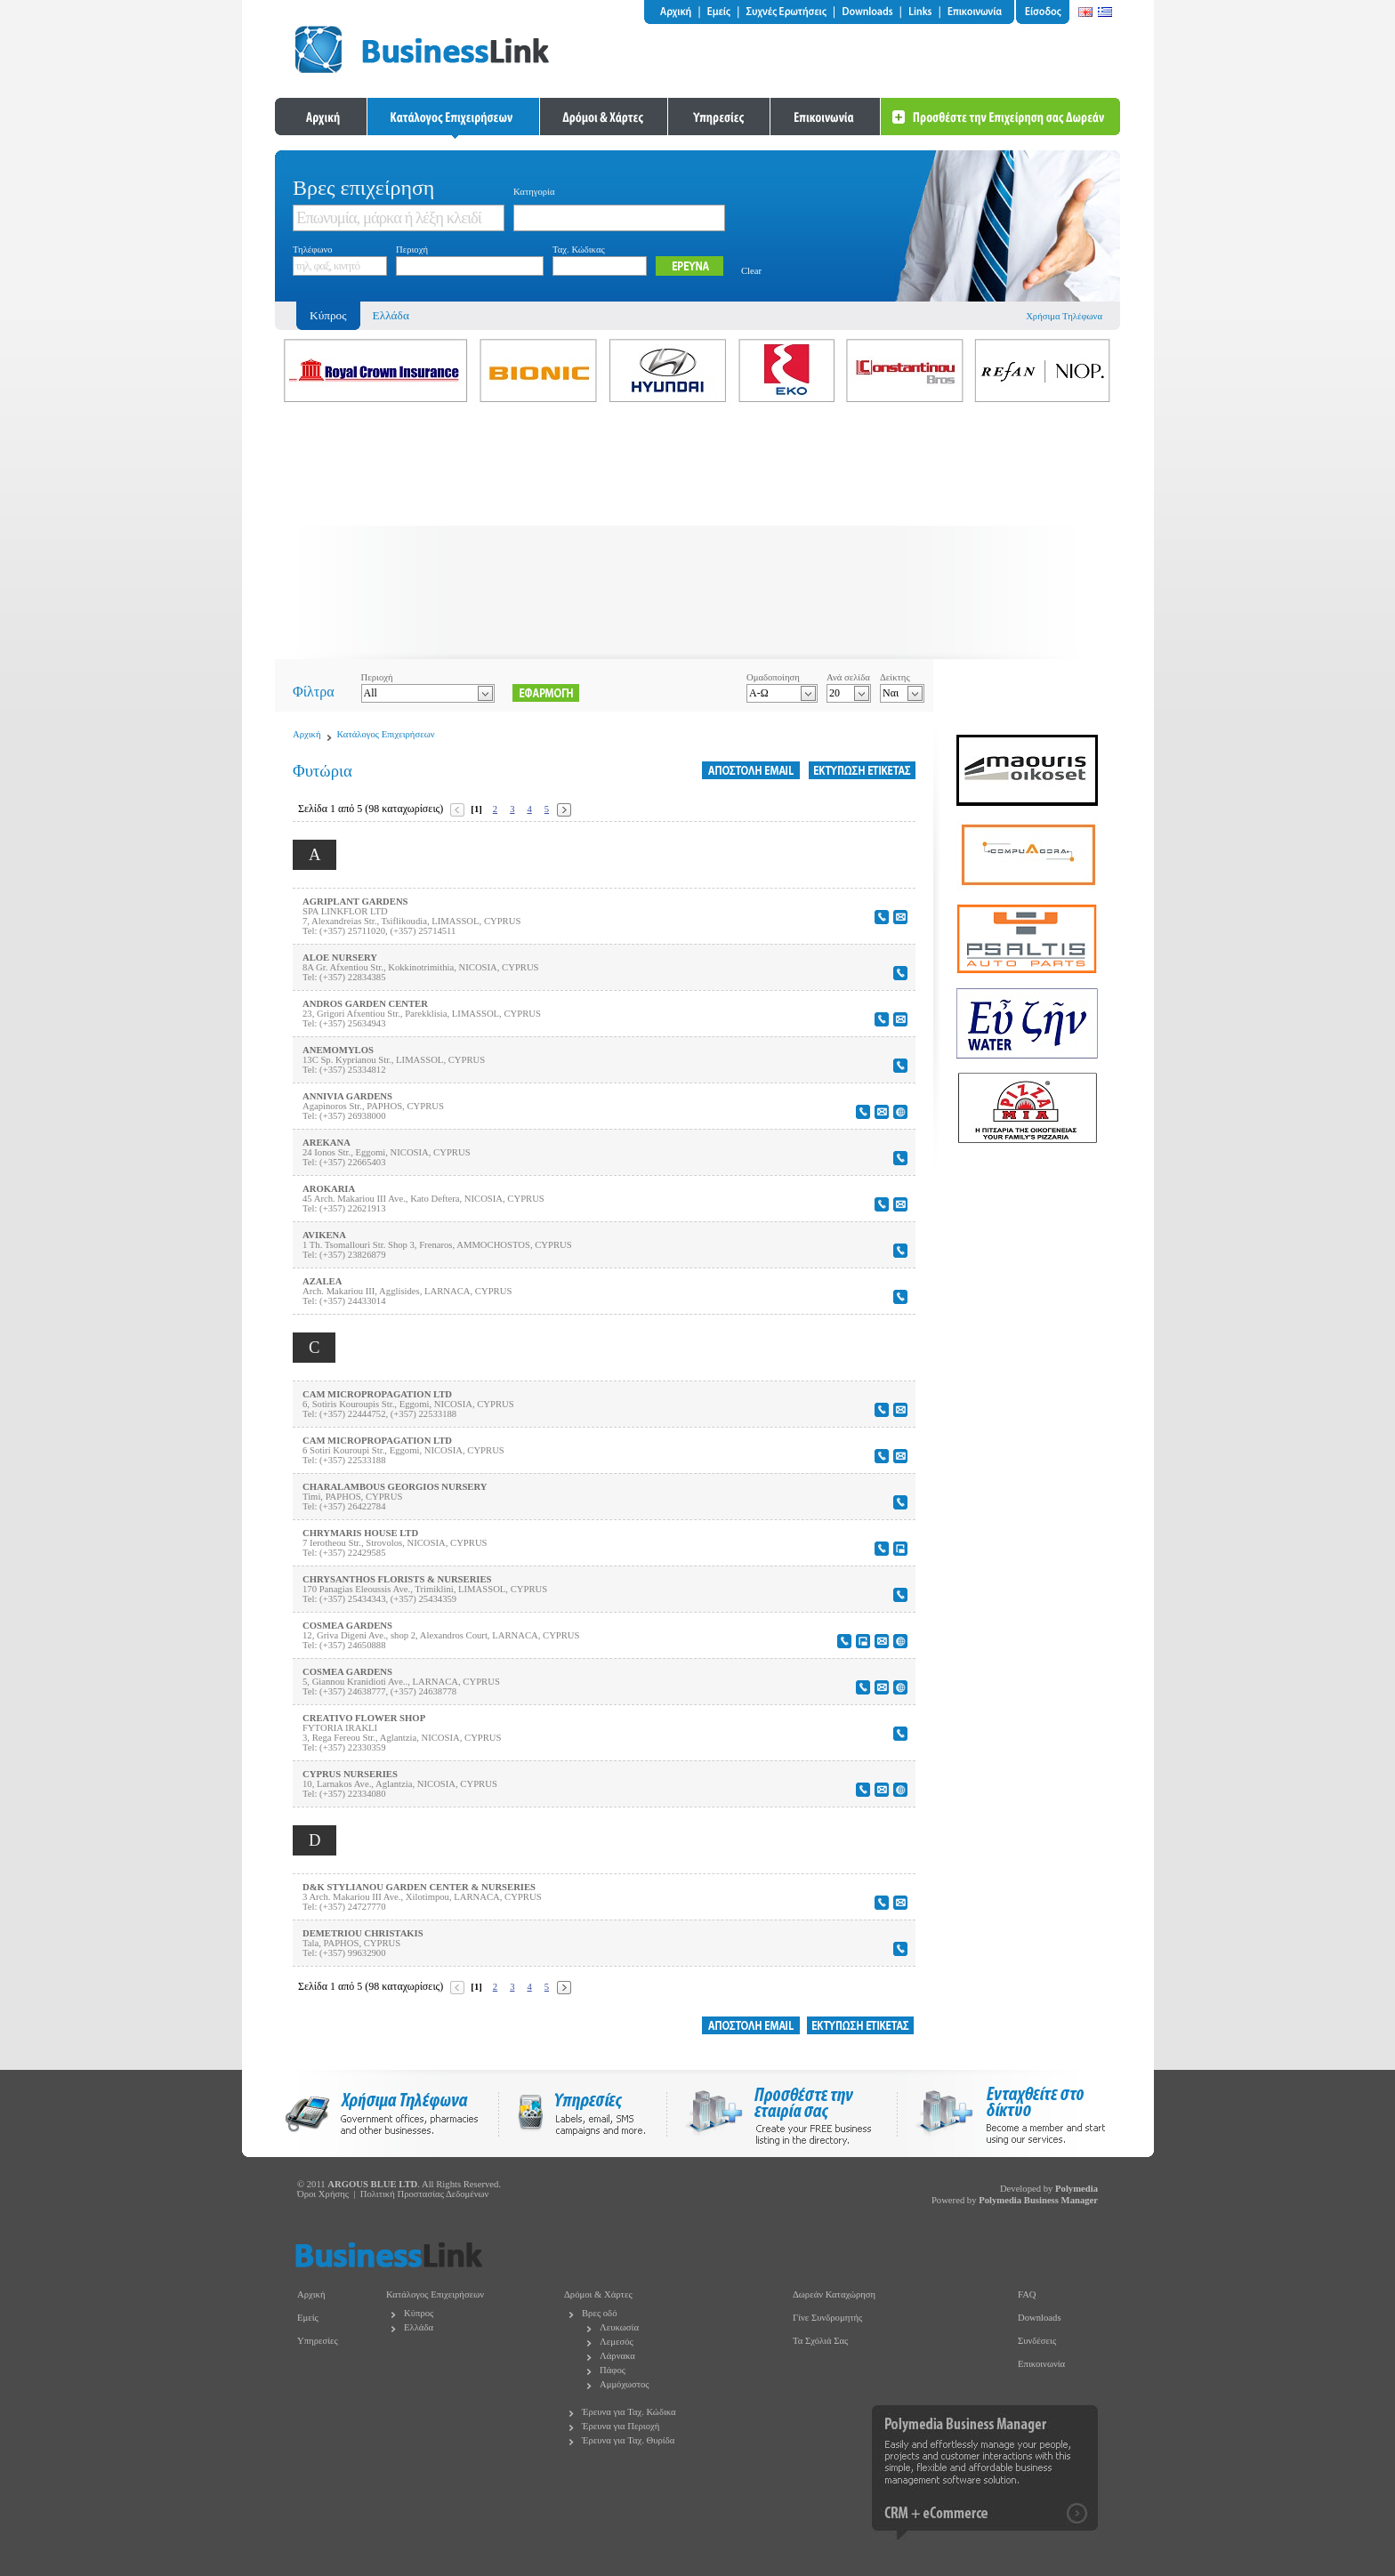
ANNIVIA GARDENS (347, 1096)
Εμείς (308, 2317)
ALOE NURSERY (339, 957)
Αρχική (307, 734)
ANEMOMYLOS (338, 1050)
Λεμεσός (616, 2342)
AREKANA (326, 1142)
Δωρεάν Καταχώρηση (834, 2294)
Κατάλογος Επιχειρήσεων (386, 734)
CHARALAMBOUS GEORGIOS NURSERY (394, 1487)
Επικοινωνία (1041, 2364)
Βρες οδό (599, 2313)
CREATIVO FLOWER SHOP (363, 1718)
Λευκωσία (619, 2327)
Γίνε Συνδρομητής (827, 2317)
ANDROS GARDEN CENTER (365, 1004)
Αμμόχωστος (624, 2384)
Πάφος (612, 2370)
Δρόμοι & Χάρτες (598, 2294)
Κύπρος (418, 2313)
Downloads (1039, 2317)
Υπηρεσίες (317, 2341)
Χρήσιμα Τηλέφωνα (1064, 316)
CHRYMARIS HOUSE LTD (360, 1533)
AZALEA (322, 1281)
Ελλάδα (391, 315)
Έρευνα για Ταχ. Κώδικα (629, 2412)
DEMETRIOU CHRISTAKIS (362, 1933)
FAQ (1027, 2294)
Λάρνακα (617, 2356)
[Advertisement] (697, 534)
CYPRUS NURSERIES (350, 1774)
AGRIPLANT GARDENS (355, 901)
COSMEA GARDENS (347, 1625)
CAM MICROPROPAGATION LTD (377, 1394)
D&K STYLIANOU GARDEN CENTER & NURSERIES (419, 1887)
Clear (751, 271)
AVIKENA (324, 1235)
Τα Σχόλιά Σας (820, 2341)
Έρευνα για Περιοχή (620, 2426)
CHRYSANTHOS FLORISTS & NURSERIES (397, 1579)
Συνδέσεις (1037, 2341)
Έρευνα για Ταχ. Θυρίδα (628, 2440)
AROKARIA (328, 1189)
